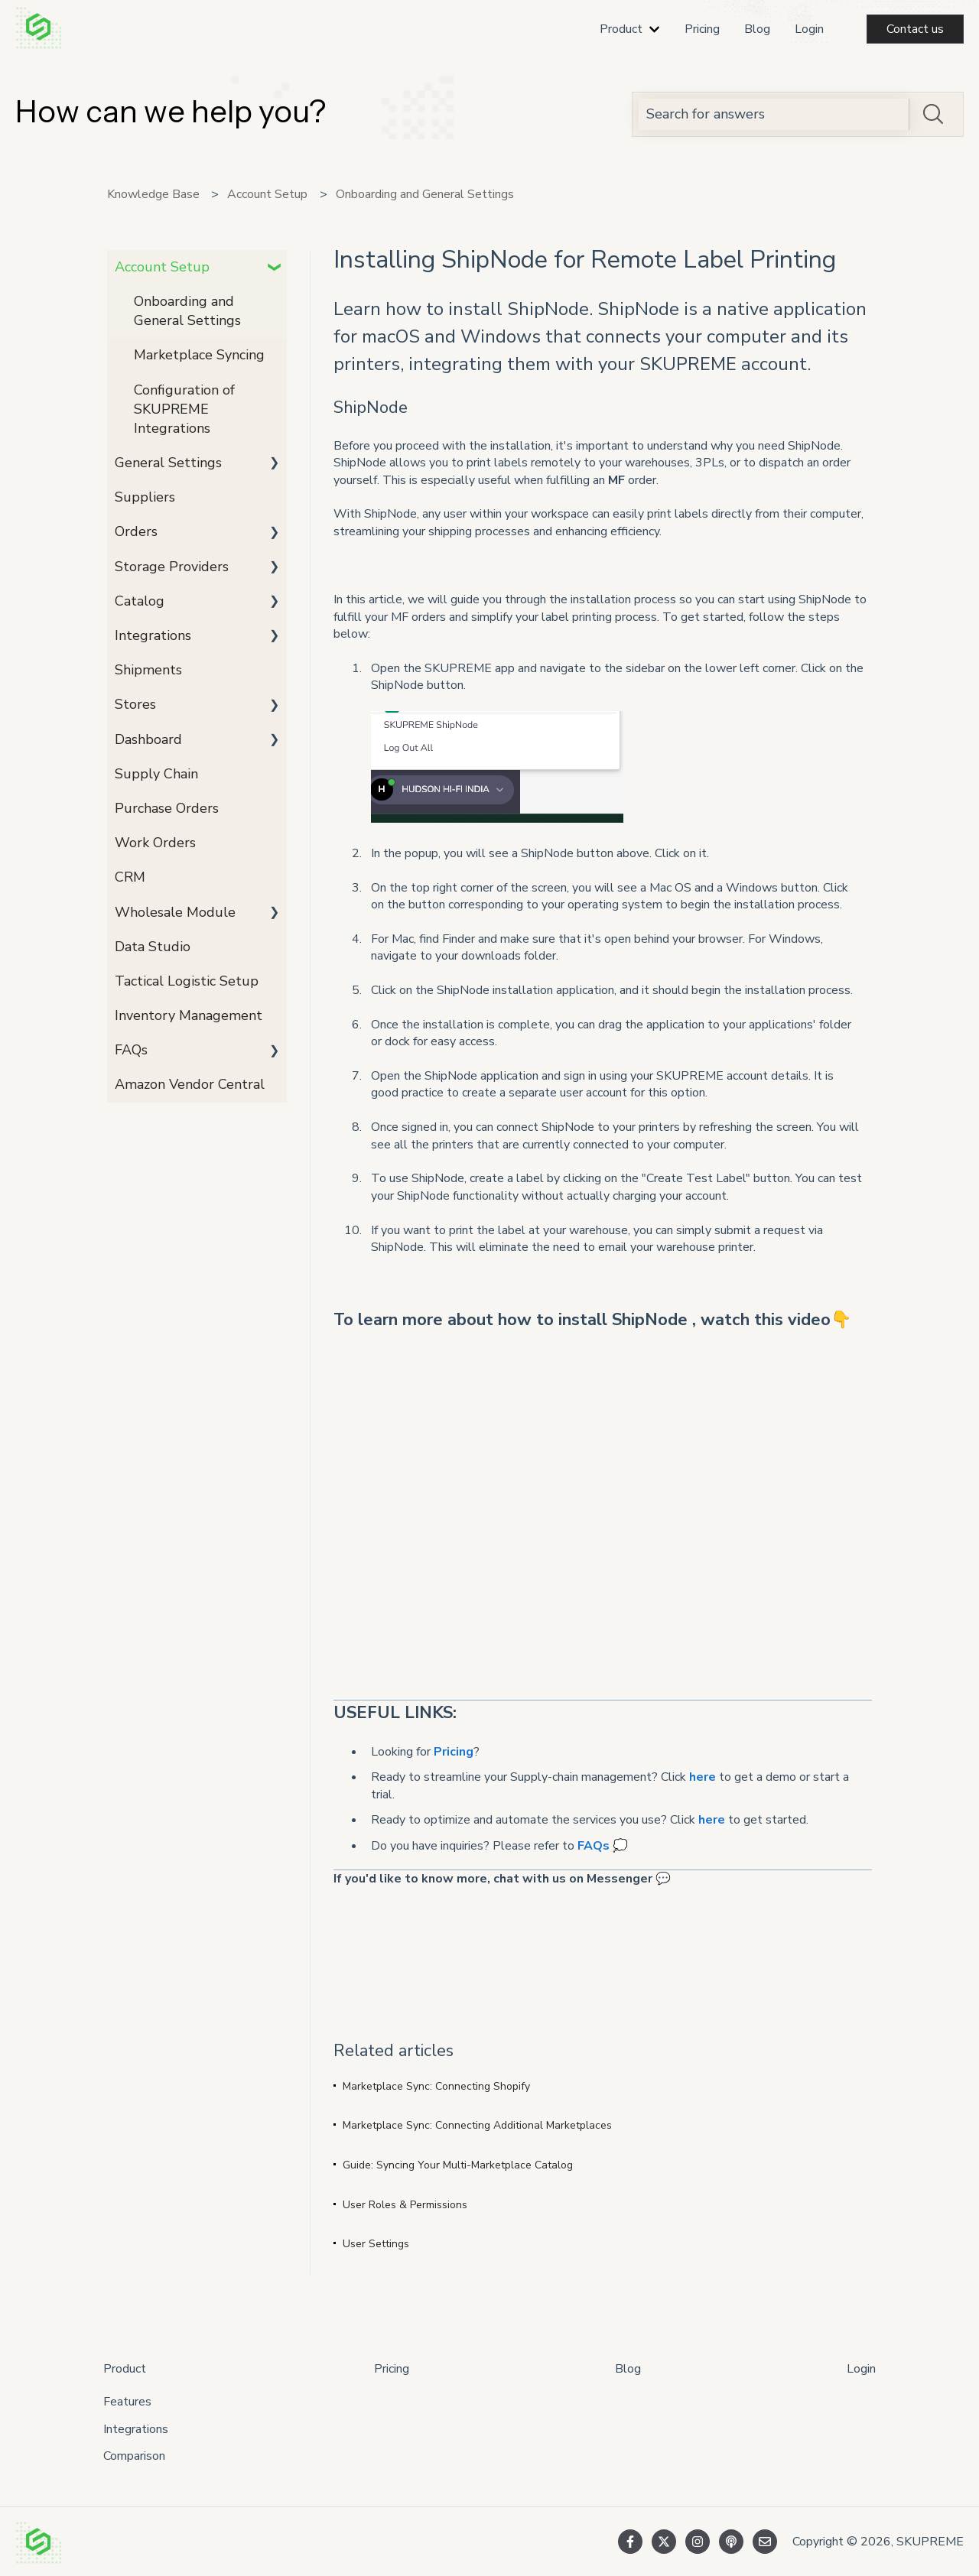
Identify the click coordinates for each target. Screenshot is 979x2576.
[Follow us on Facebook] (630, 2541)
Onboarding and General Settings (425, 194)
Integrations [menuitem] (153, 635)
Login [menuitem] (861, 2368)
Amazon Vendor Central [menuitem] (190, 1084)
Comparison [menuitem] (134, 2456)
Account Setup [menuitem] (162, 267)
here (702, 1777)
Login (809, 29)
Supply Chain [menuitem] (156, 774)
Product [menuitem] (124, 2368)
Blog (757, 29)
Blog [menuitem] (628, 2368)
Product (621, 29)
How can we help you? (170, 111)
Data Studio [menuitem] (152, 946)
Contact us (915, 29)
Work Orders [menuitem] (155, 842)
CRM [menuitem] (130, 877)
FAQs (593, 1845)
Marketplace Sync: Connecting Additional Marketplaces (477, 2125)
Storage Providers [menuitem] (172, 566)
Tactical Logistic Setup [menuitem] (187, 981)
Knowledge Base (153, 194)
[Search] (933, 114)
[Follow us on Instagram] (697, 2541)
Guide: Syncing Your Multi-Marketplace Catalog (458, 2165)
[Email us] (765, 2541)
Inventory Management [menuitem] (188, 1015)
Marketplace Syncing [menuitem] (199, 355)
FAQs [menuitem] (131, 1050)
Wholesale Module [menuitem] (175, 912)
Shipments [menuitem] (148, 670)
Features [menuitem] (127, 2401)
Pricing (702, 29)
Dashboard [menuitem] (148, 739)
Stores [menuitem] (135, 704)
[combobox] (774, 114)
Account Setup (267, 194)
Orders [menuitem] (136, 531)
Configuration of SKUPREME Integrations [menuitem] (184, 409)
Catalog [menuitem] (139, 601)
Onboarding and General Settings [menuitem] (187, 311)
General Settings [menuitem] (168, 462)
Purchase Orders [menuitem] (167, 808)
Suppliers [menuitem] (145, 497)
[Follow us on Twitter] (664, 2541)
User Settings (376, 2244)
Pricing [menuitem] (391, 2368)
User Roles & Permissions (405, 2205)
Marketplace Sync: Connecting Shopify (436, 2086)
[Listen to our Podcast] (731, 2541)
